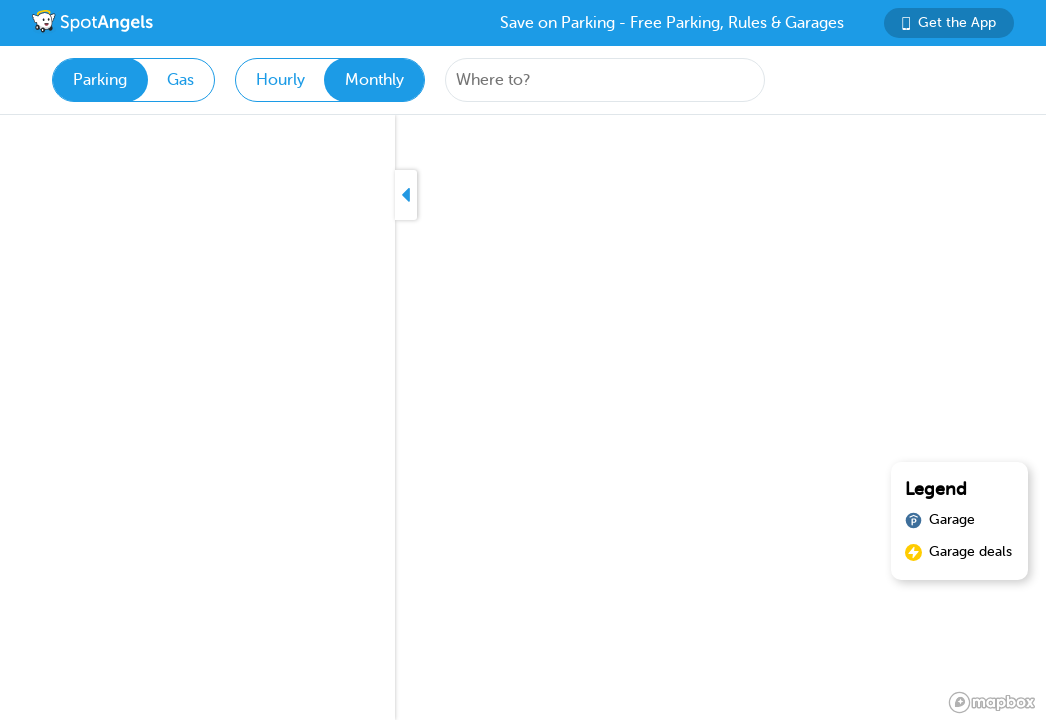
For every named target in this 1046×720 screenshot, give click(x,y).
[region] (523, 417)
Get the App (949, 22)
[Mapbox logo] (992, 702)
